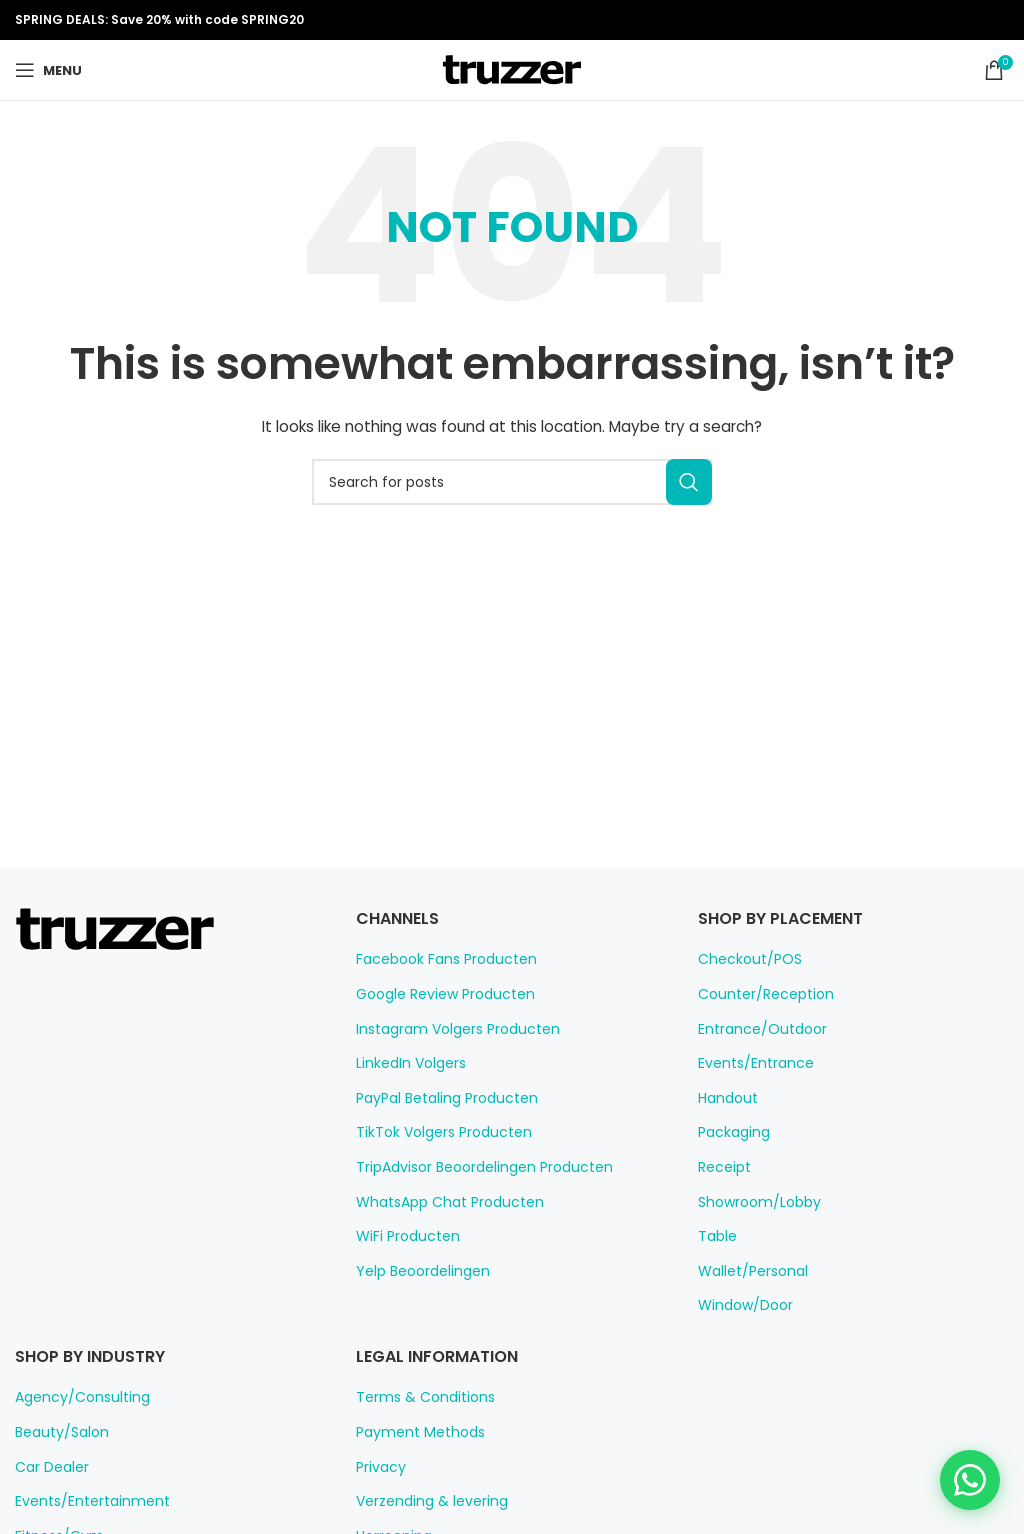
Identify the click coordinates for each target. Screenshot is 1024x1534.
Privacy (379, 1467)
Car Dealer (49, 1467)
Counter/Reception (756, 994)
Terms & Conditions (416, 1397)
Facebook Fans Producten (438, 959)
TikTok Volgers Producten (435, 1132)
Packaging (730, 1132)
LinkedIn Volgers (408, 1063)
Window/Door (740, 1305)
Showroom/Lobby (752, 1202)
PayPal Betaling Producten (439, 1098)
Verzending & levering (424, 1501)
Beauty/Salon (56, 1432)
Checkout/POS (744, 959)
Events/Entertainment (82, 1501)
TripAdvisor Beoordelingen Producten (472, 1167)
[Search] (512, 482)
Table (714, 1236)
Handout (724, 1098)
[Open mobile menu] (48, 70)
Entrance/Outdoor (753, 1029)
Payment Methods (412, 1432)
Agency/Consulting (73, 1397)
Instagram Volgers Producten (446, 1029)
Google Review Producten (437, 994)
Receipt (721, 1167)
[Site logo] (512, 69)
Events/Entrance (749, 1063)
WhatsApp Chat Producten (439, 1202)
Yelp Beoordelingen (416, 1271)
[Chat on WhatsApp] (970, 1480)
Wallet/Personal (747, 1271)
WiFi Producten (404, 1236)
